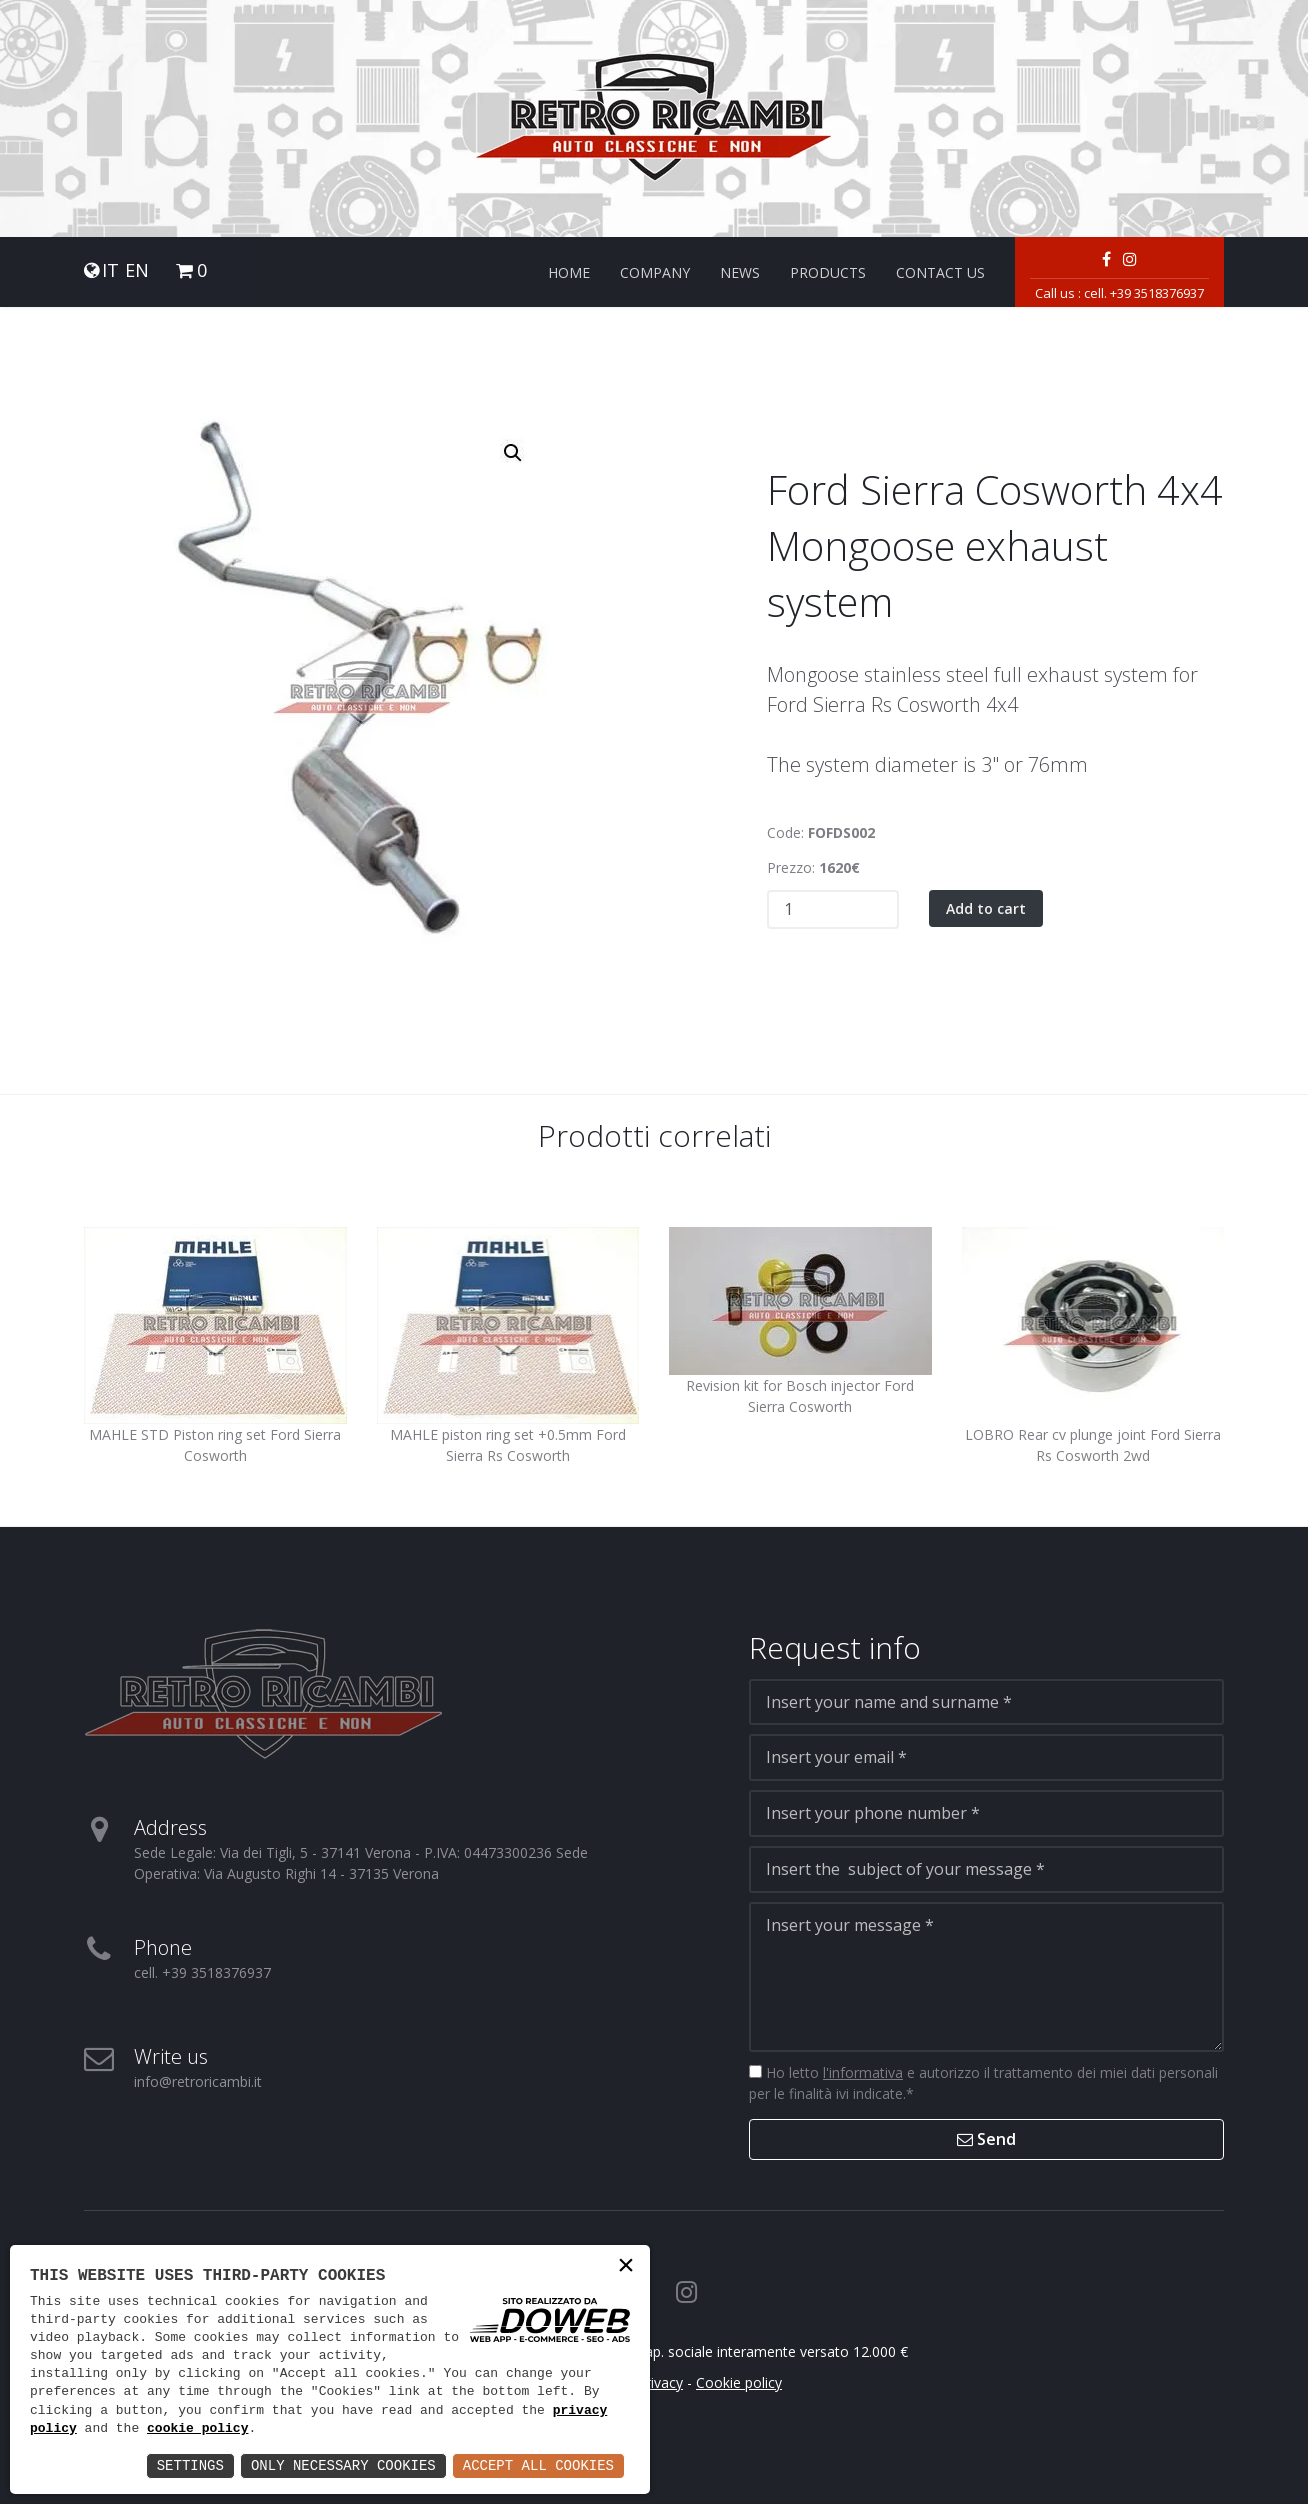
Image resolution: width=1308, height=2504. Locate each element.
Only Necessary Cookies (343, 2465)
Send (986, 2139)
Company (655, 272)
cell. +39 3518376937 (1144, 293)
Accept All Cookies (538, 2465)
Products (828, 272)
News (740, 272)
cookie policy (197, 2429)
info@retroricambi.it (198, 2081)
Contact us (940, 272)
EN (137, 270)
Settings (190, 2465)
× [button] (626, 2267)
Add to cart (986, 908)
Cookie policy (739, 2382)
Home (569, 272)
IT (110, 270)
